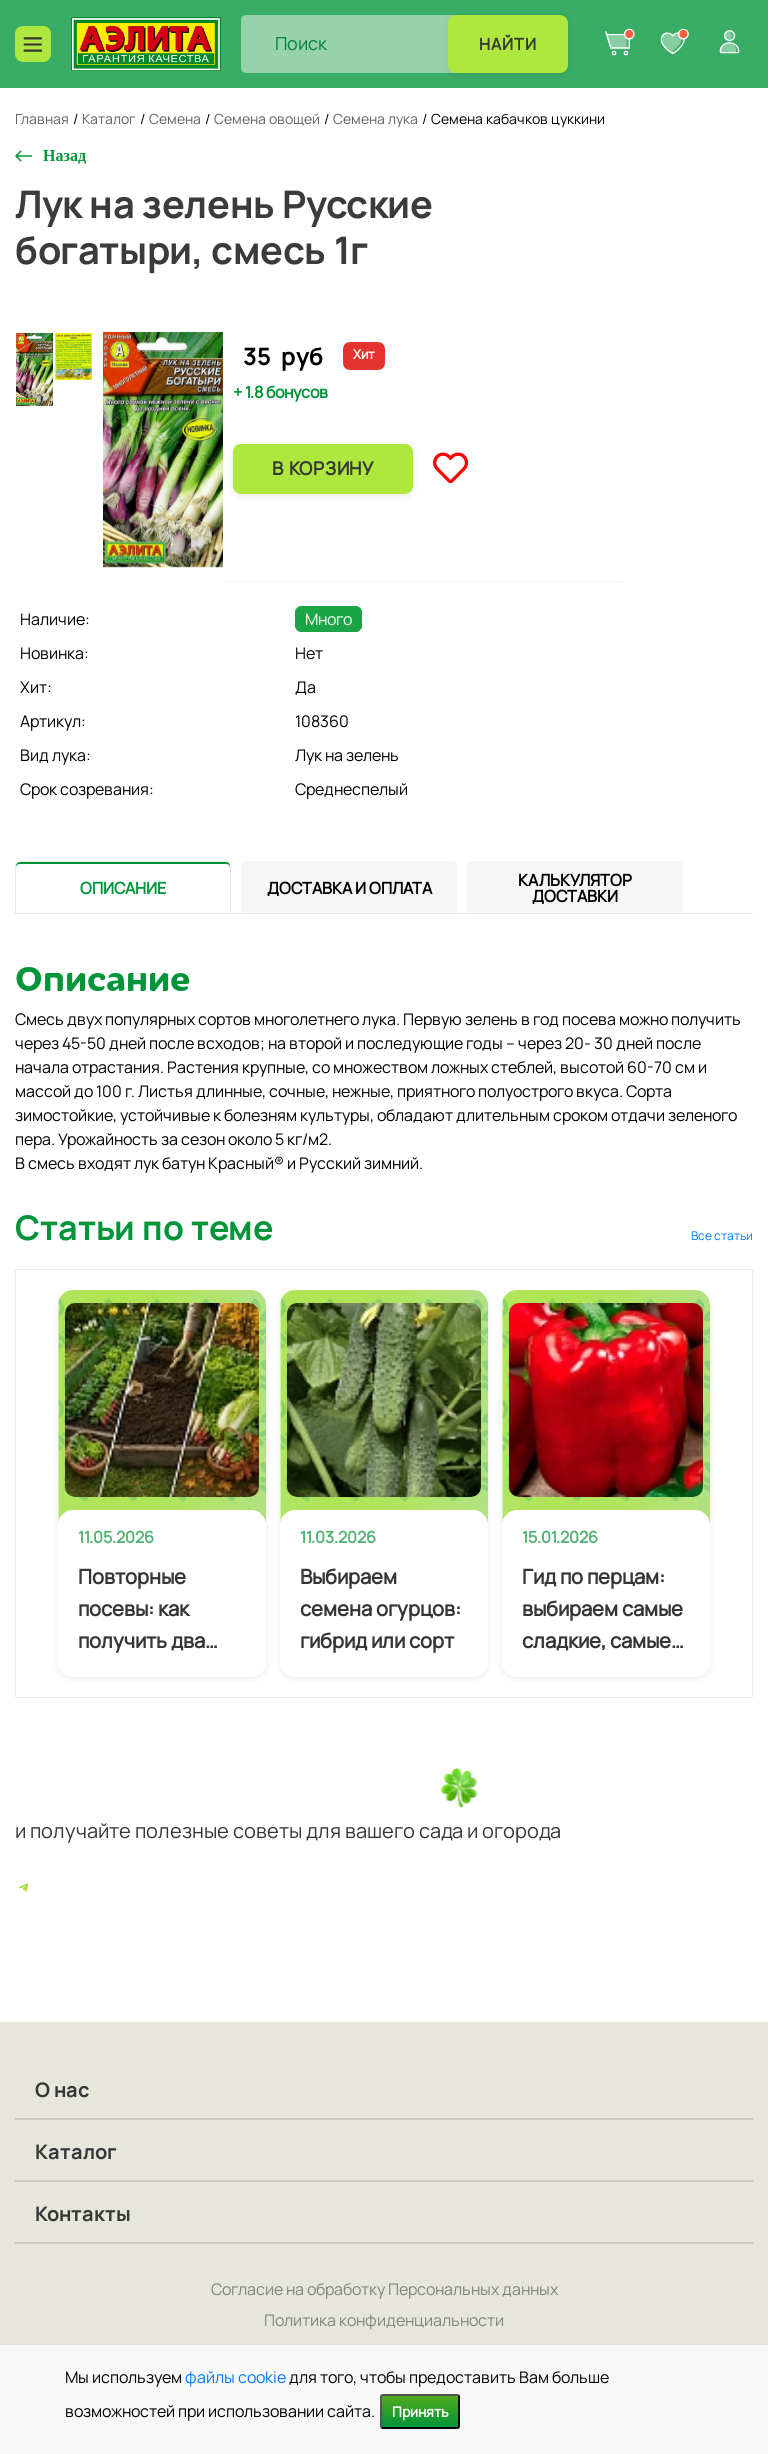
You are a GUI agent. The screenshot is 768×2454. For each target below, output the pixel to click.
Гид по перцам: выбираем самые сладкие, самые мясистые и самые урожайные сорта (606, 1610)
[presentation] (123, 887)
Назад (64, 155)
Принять (420, 2411)
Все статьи (722, 1235)
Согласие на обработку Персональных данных (384, 2289)
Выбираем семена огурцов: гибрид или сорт (380, 1608)
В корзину (322, 468)
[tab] (123, 887)
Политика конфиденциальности (384, 2320)
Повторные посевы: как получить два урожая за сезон (156, 1610)
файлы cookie (235, 2377)
